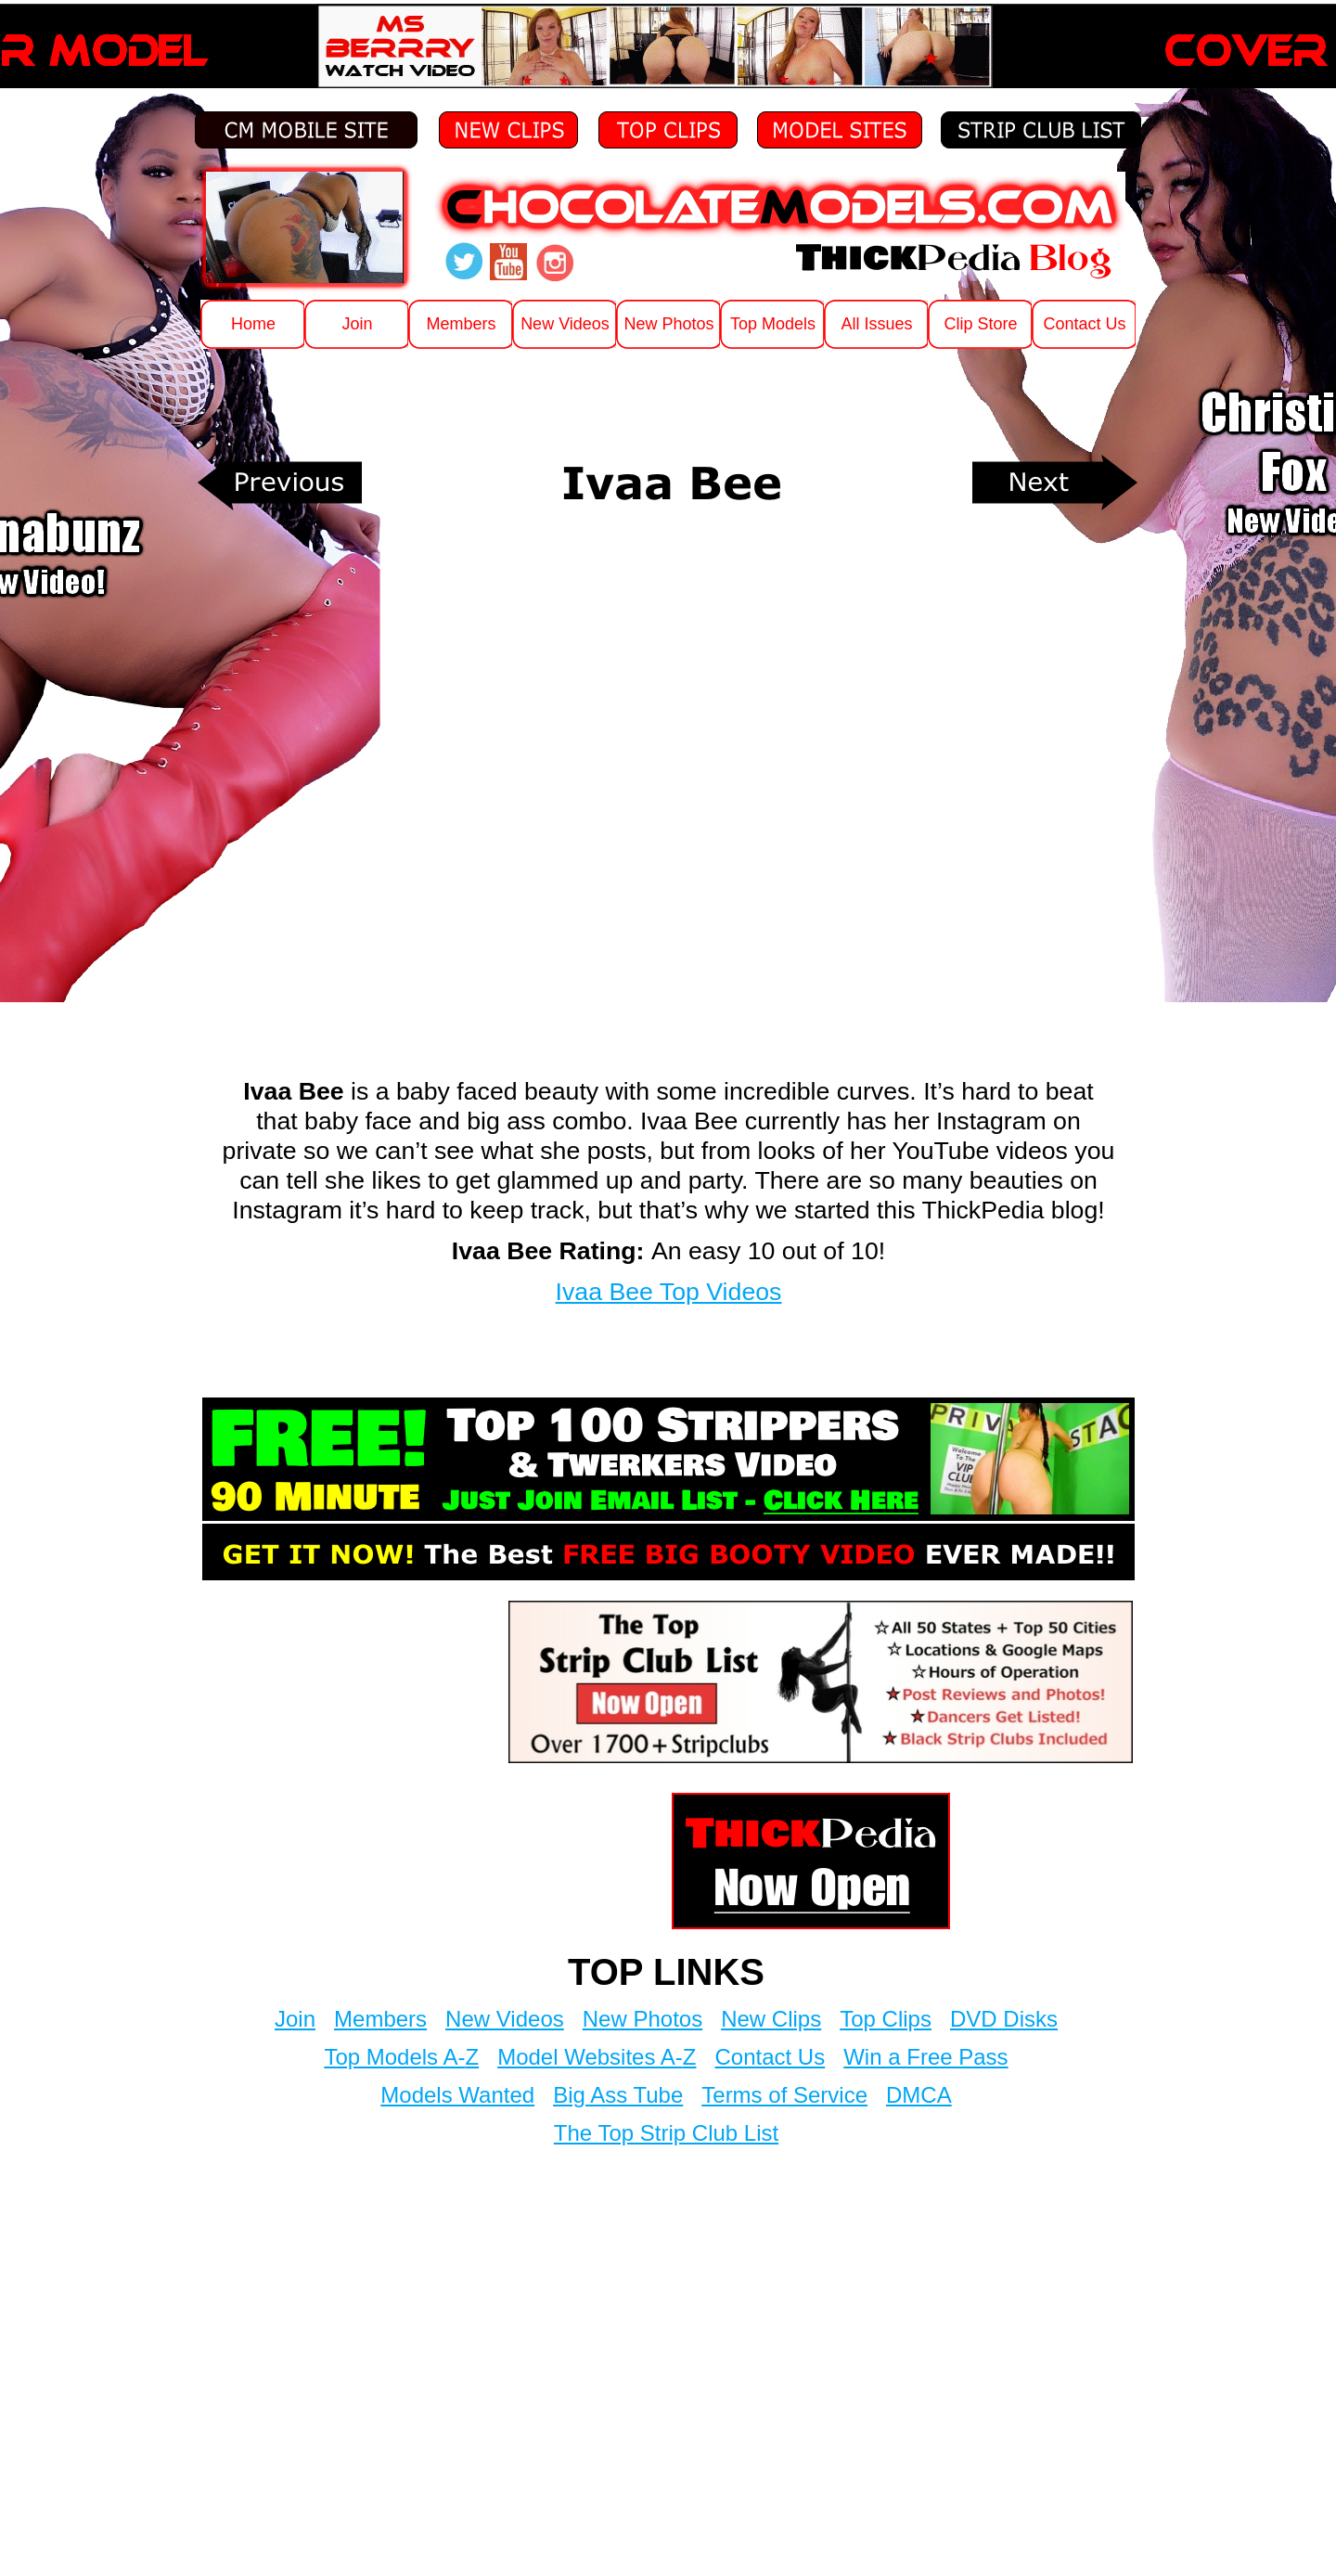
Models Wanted (457, 2094)
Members (380, 2018)
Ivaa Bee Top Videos (669, 1292)
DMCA (919, 2094)
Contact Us (769, 2056)
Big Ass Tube (618, 2094)
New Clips (771, 2018)
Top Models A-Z (401, 2056)
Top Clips (885, 2018)
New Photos (642, 2018)
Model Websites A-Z (596, 2056)
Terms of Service (784, 2094)
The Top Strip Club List (666, 2132)
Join (295, 2018)
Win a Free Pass (925, 2056)
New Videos (504, 2018)
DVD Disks (1004, 2018)
